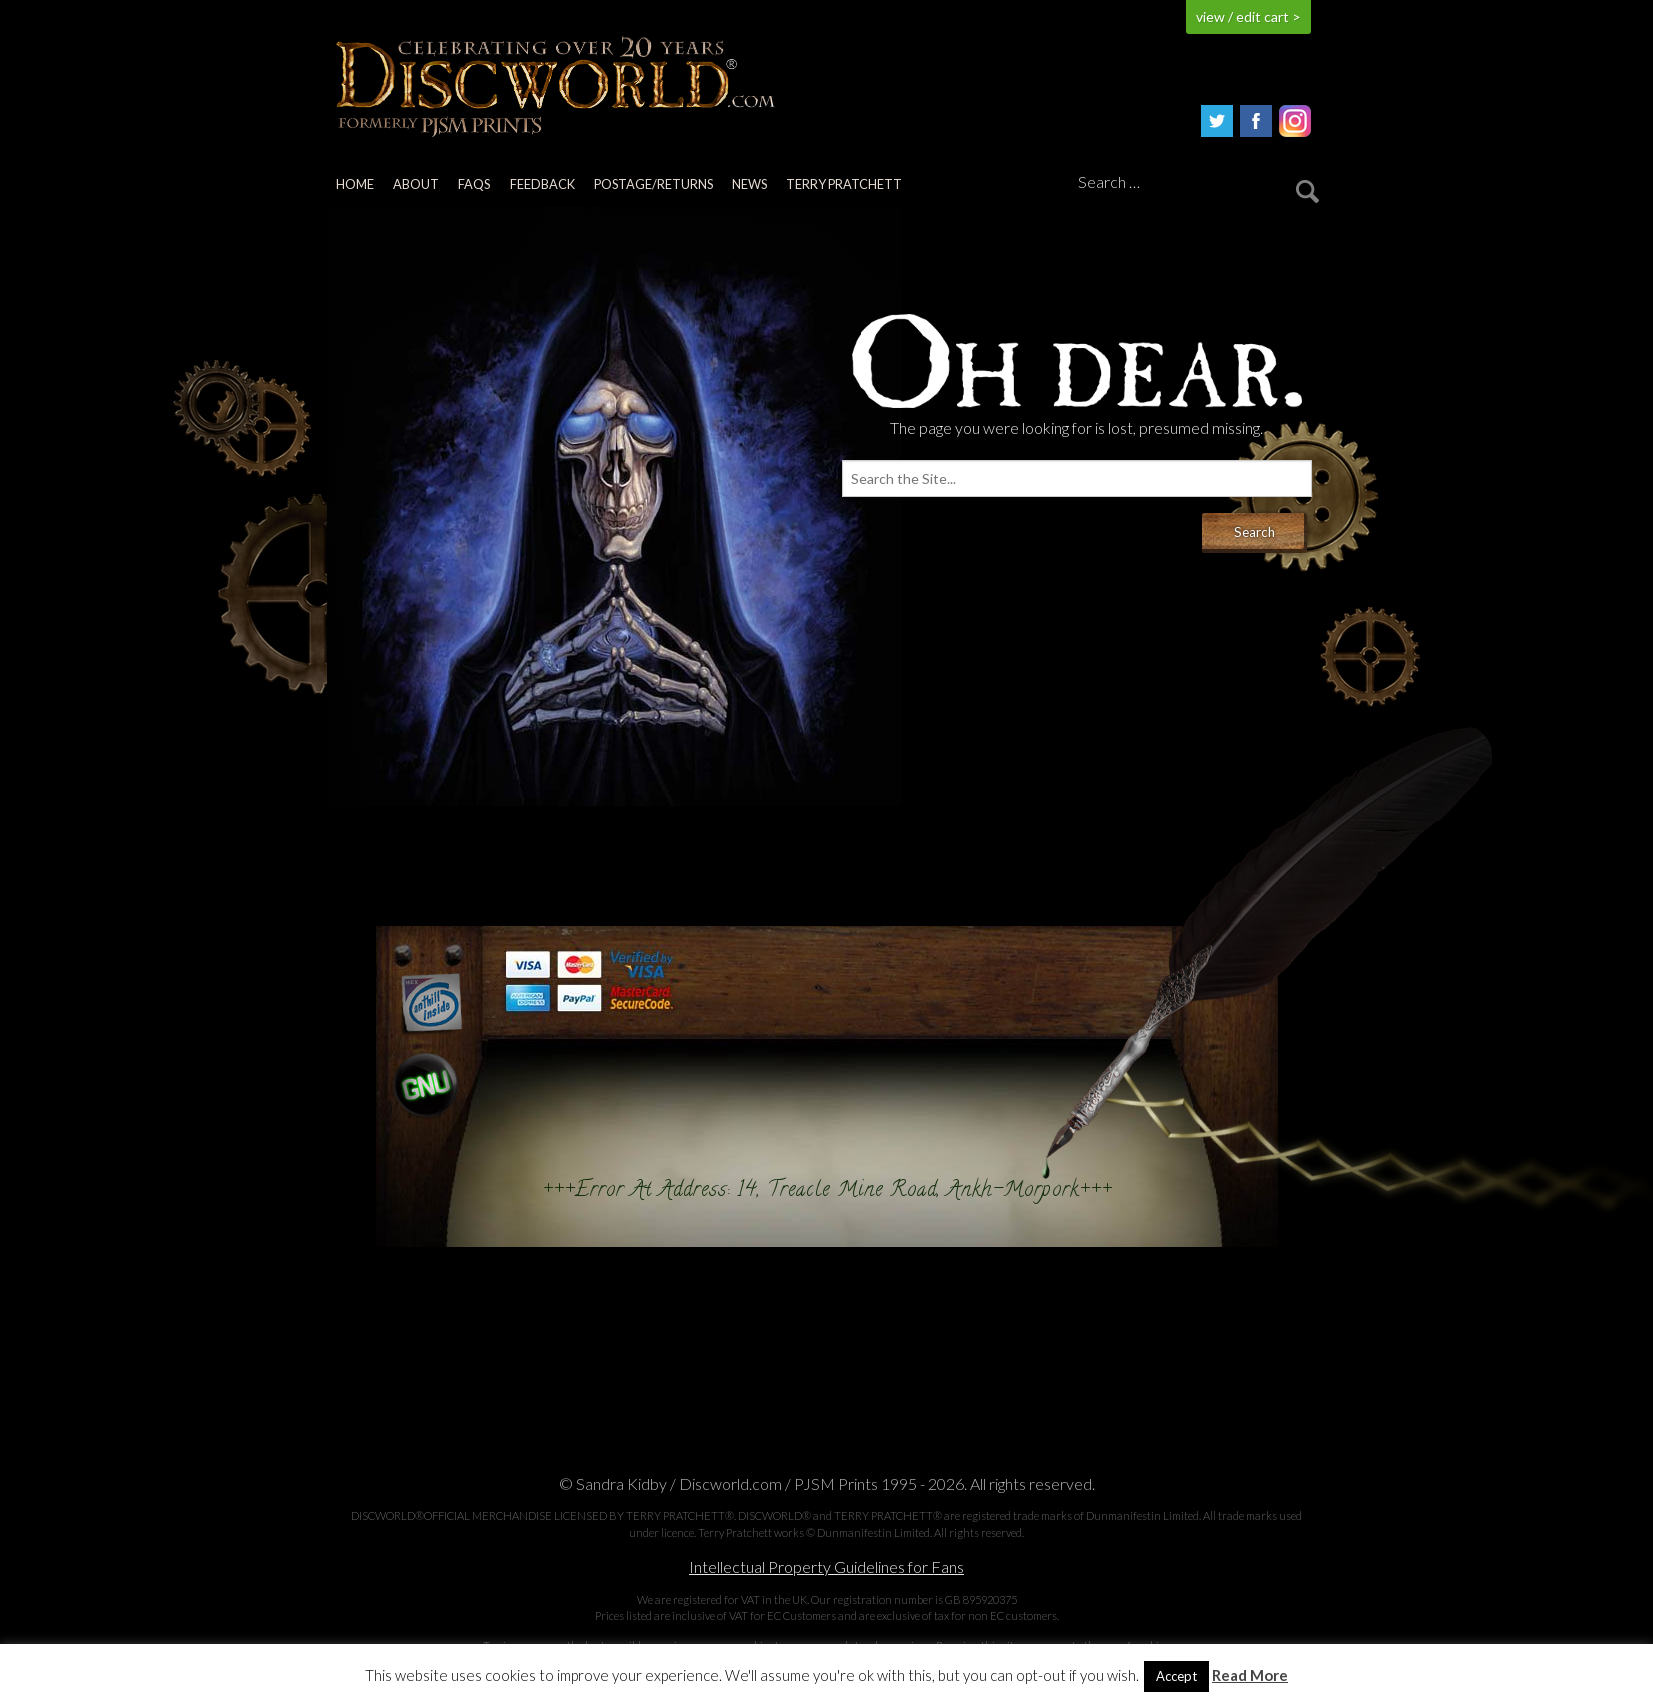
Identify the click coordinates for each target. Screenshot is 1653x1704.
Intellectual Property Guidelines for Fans (826, 1566)
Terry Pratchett (844, 184)
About (416, 184)
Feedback (542, 184)
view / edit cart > (1248, 16)
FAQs (474, 184)
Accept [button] (1176, 1676)
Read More (1250, 1675)
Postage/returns (653, 184)
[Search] (1195, 183)
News (749, 184)
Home (355, 184)
